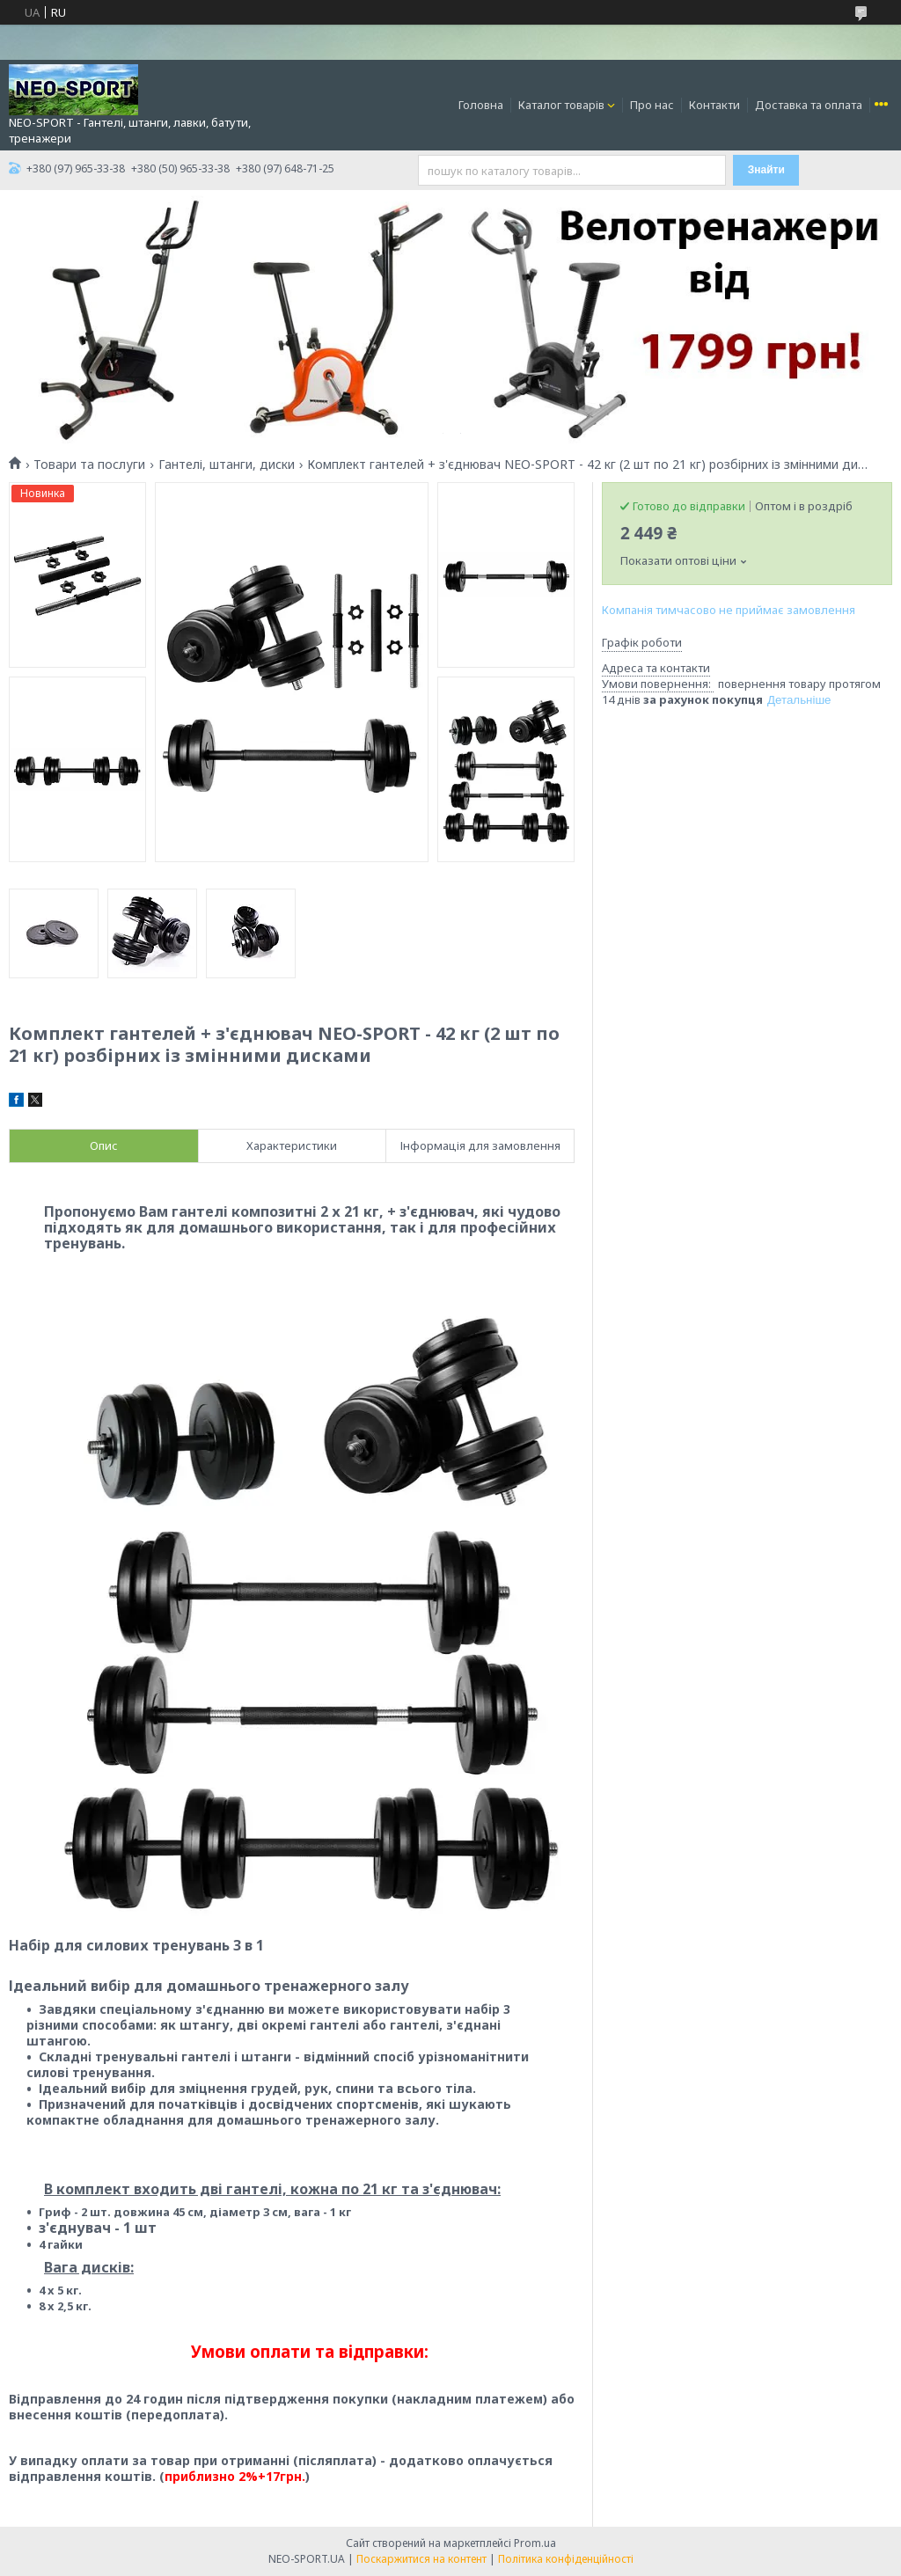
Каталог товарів (561, 105)
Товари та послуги (89, 464)
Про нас (652, 105)
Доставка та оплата (808, 105)
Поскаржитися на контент (421, 2558)
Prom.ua (535, 2543)
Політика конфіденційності (566, 2558)
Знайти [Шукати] (766, 170)
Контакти (714, 105)
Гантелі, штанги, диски (226, 464)
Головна (480, 105)
